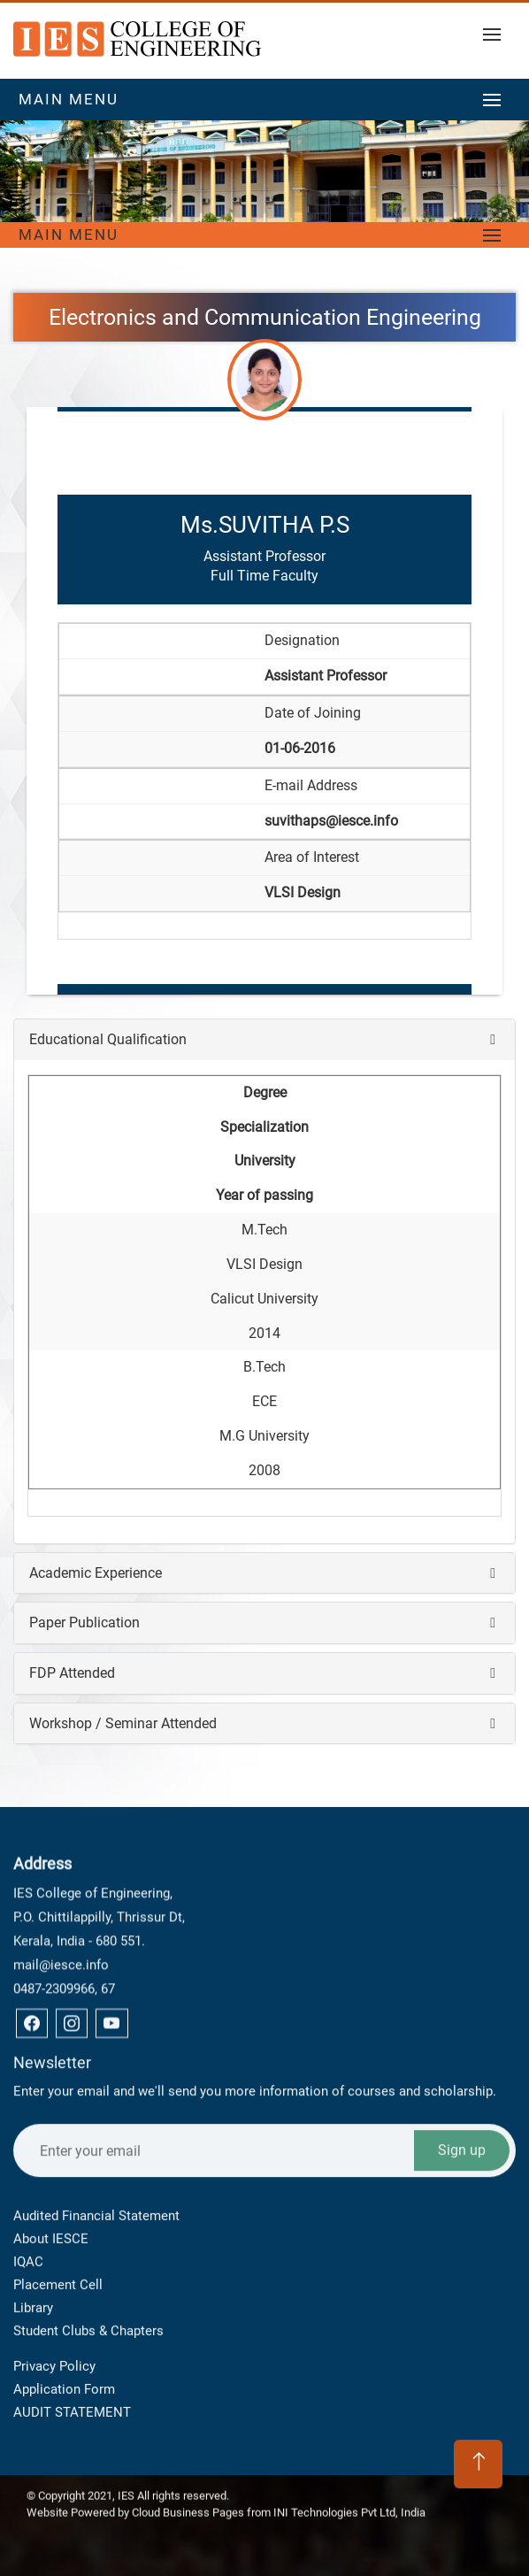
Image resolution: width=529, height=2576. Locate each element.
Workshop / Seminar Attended (123, 1723)
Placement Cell (58, 2190)
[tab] (264, 1039)
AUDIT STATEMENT (72, 2365)
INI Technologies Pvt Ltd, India (349, 2501)
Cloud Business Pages (188, 2501)
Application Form (64, 2342)
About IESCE (50, 2144)
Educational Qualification (108, 1039)
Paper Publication (84, 1622)
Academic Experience (95, 1573)
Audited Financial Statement (96, 2121)
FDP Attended (72, 1673)
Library (33, 2213)
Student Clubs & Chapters (88, 2236)
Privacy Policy (54, 2319)
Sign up (462, 2046)
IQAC (28, 2167)
